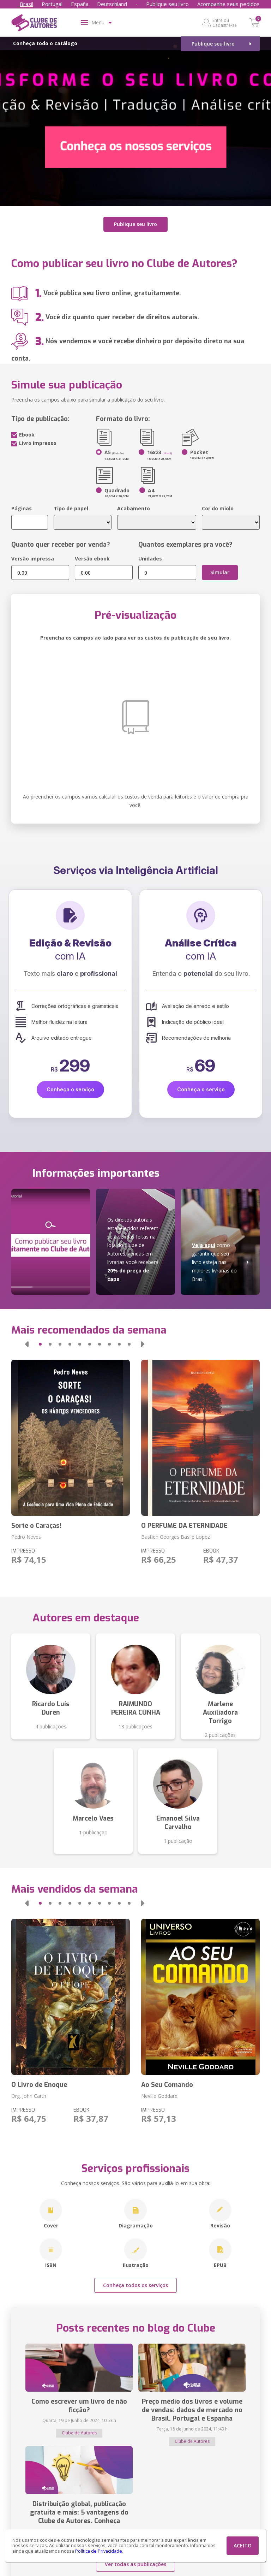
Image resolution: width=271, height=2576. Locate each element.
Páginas (21, 508)
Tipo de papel (71, 508)
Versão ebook (92, 558)
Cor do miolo (218, 508)
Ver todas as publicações (135, 2564)
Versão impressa (32, 558)
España (80, 3)
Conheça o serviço (70, 1089)
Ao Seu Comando (167, 2085)
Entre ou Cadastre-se (224, 22)
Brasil (26, 3)
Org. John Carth (28, 2096)
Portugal (52, 3)
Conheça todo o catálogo (45, 43)
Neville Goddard (159, 2096)
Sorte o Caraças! (36, 1525)
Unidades (150, 558)
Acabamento (133, 508)
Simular (219, 572)
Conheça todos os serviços (135, 2285)
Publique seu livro (167, 3)
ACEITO (243, 2545)
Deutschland (112, 3)
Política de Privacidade (98, 2551)
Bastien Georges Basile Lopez (175, 1536)
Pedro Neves (26, 1536)
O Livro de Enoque (39, 2085)
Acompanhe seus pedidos (228, 3)
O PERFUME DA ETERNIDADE (184, 1525)
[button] (27, 1344)
